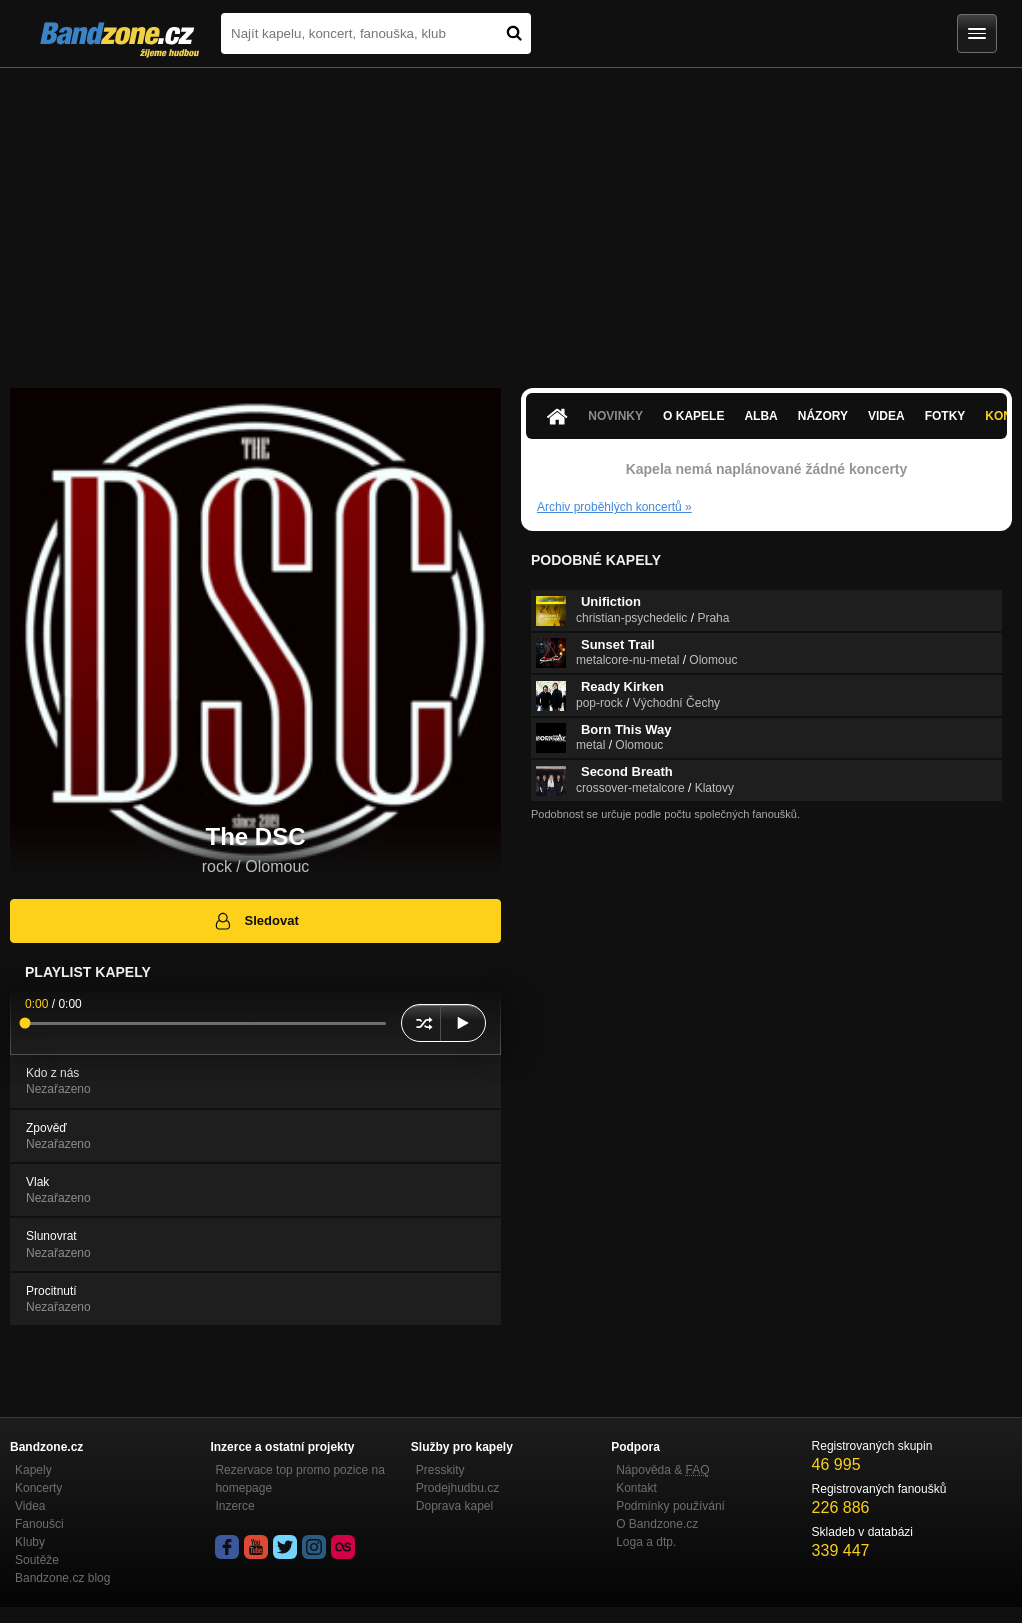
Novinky (615, 416)
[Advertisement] (511, 218)
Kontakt (636, 1488)
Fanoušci (39, 1524)
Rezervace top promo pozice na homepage (299, 1479)
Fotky (945, 416)
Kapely (33, 1470)
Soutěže (37, 1560)
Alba (760, 416)
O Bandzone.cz (657, 1524)
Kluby (30, 1542)
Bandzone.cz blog (62, 1578)
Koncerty (38, 1488)
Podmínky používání (670, 1506)
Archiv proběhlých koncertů (614, 507)
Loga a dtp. (646, 1542)
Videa (886, 416)
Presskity (440, 1470)
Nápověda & (662, 1470)
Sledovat (255, 921)
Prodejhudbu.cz (457, 1488)
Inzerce (234, 1506)
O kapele (693, 416)
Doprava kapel (454, 1506)
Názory (823, 416)
